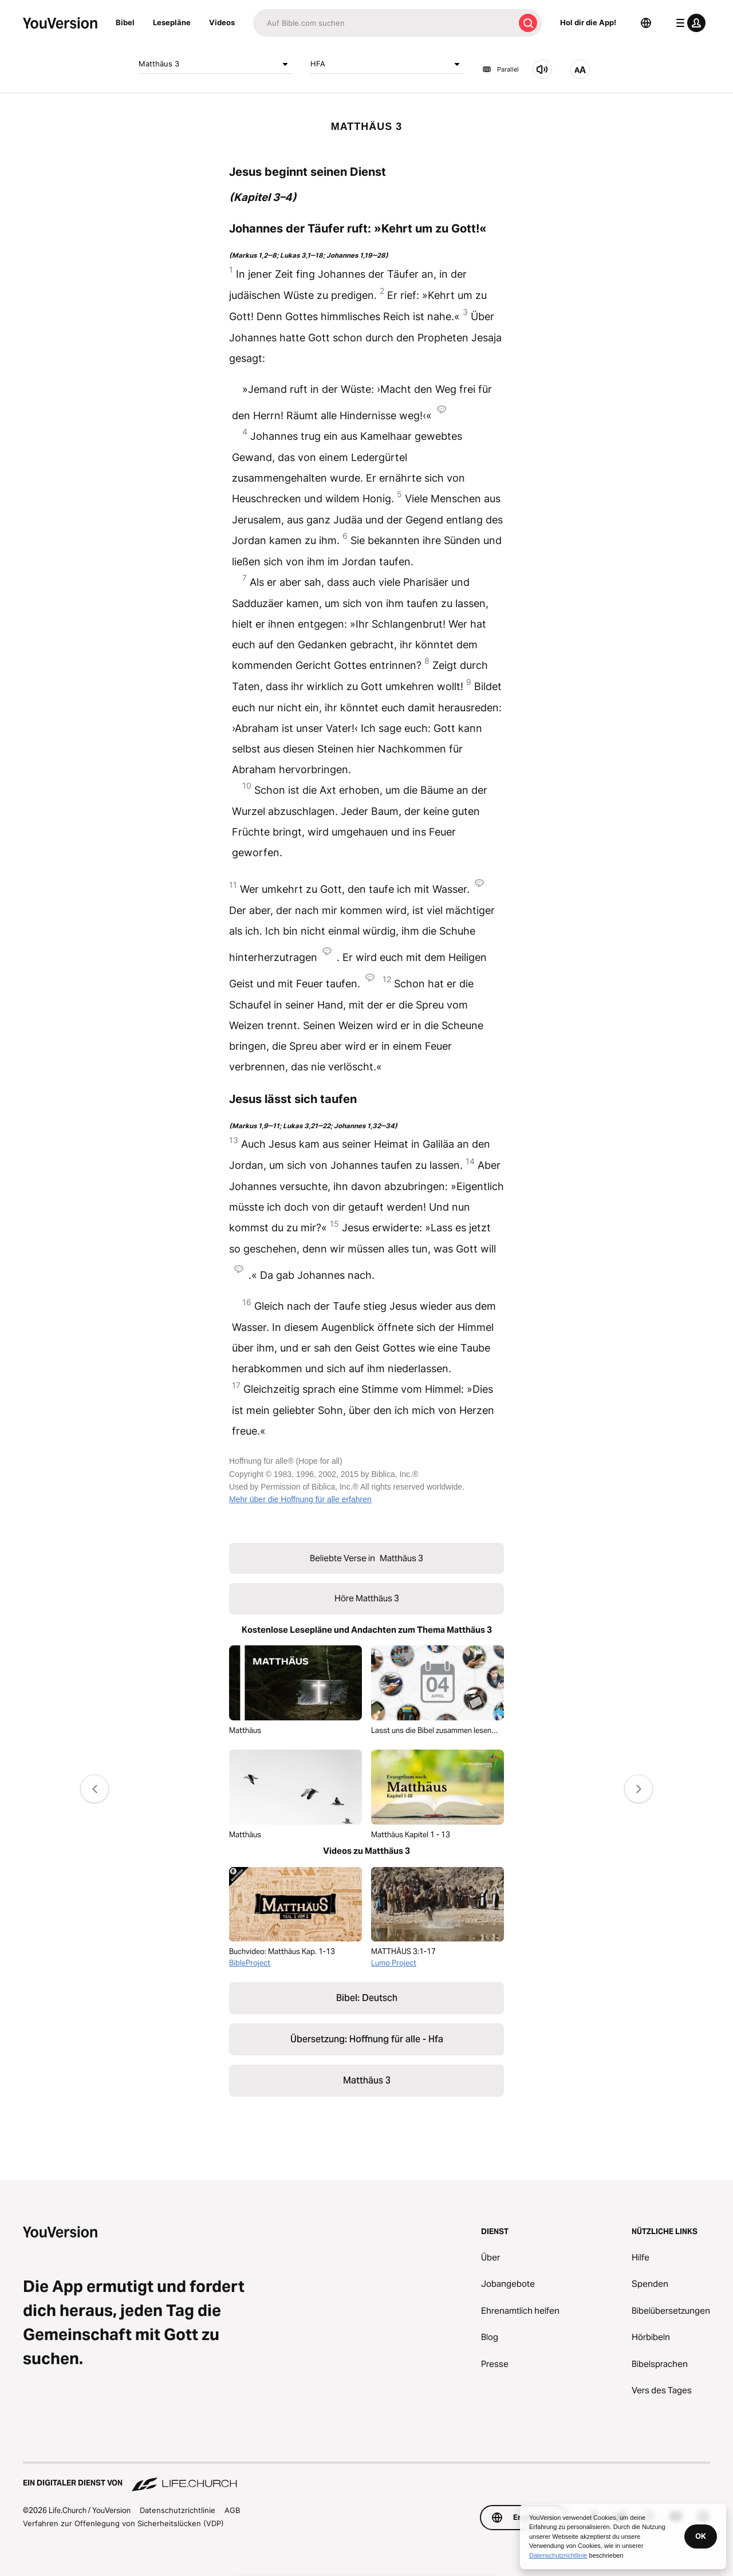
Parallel (500, 69)
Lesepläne (172, 22)
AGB (232, 2510)
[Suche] (383, 23)
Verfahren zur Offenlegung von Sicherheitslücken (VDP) (123, 2523)
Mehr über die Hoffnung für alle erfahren (300, 1499)
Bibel (125, 22)
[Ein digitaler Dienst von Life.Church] (366, 2477)
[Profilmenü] (688, 22)
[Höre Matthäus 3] (542, 69)
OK (700, 2535)
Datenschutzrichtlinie (177, 2510)
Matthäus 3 (215, 64)
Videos (222, 22)
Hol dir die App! (588, 22)
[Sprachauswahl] (646, 22)
